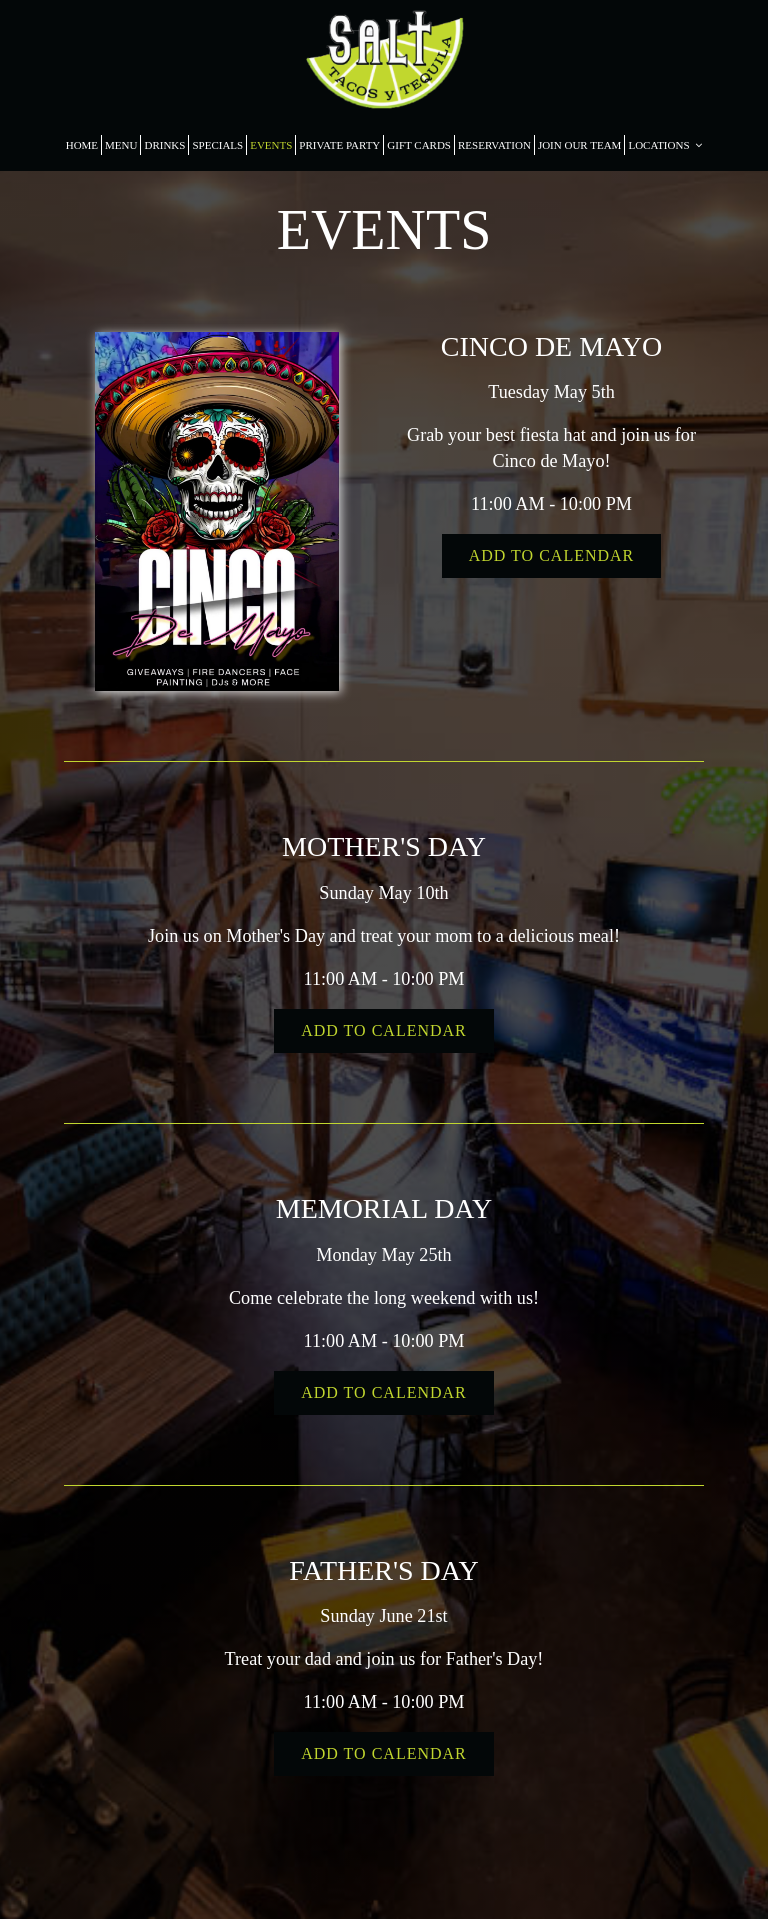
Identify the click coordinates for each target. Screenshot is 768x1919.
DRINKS (164, 145)
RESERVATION (494, 145)
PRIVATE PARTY (339, 145)
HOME (82, 145)
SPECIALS (217, 145)
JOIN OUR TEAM (580, 145)
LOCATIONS (665, 145)
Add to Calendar (552, 555)
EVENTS (271, 145)
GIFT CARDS (419, 145)
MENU (121, 145)
